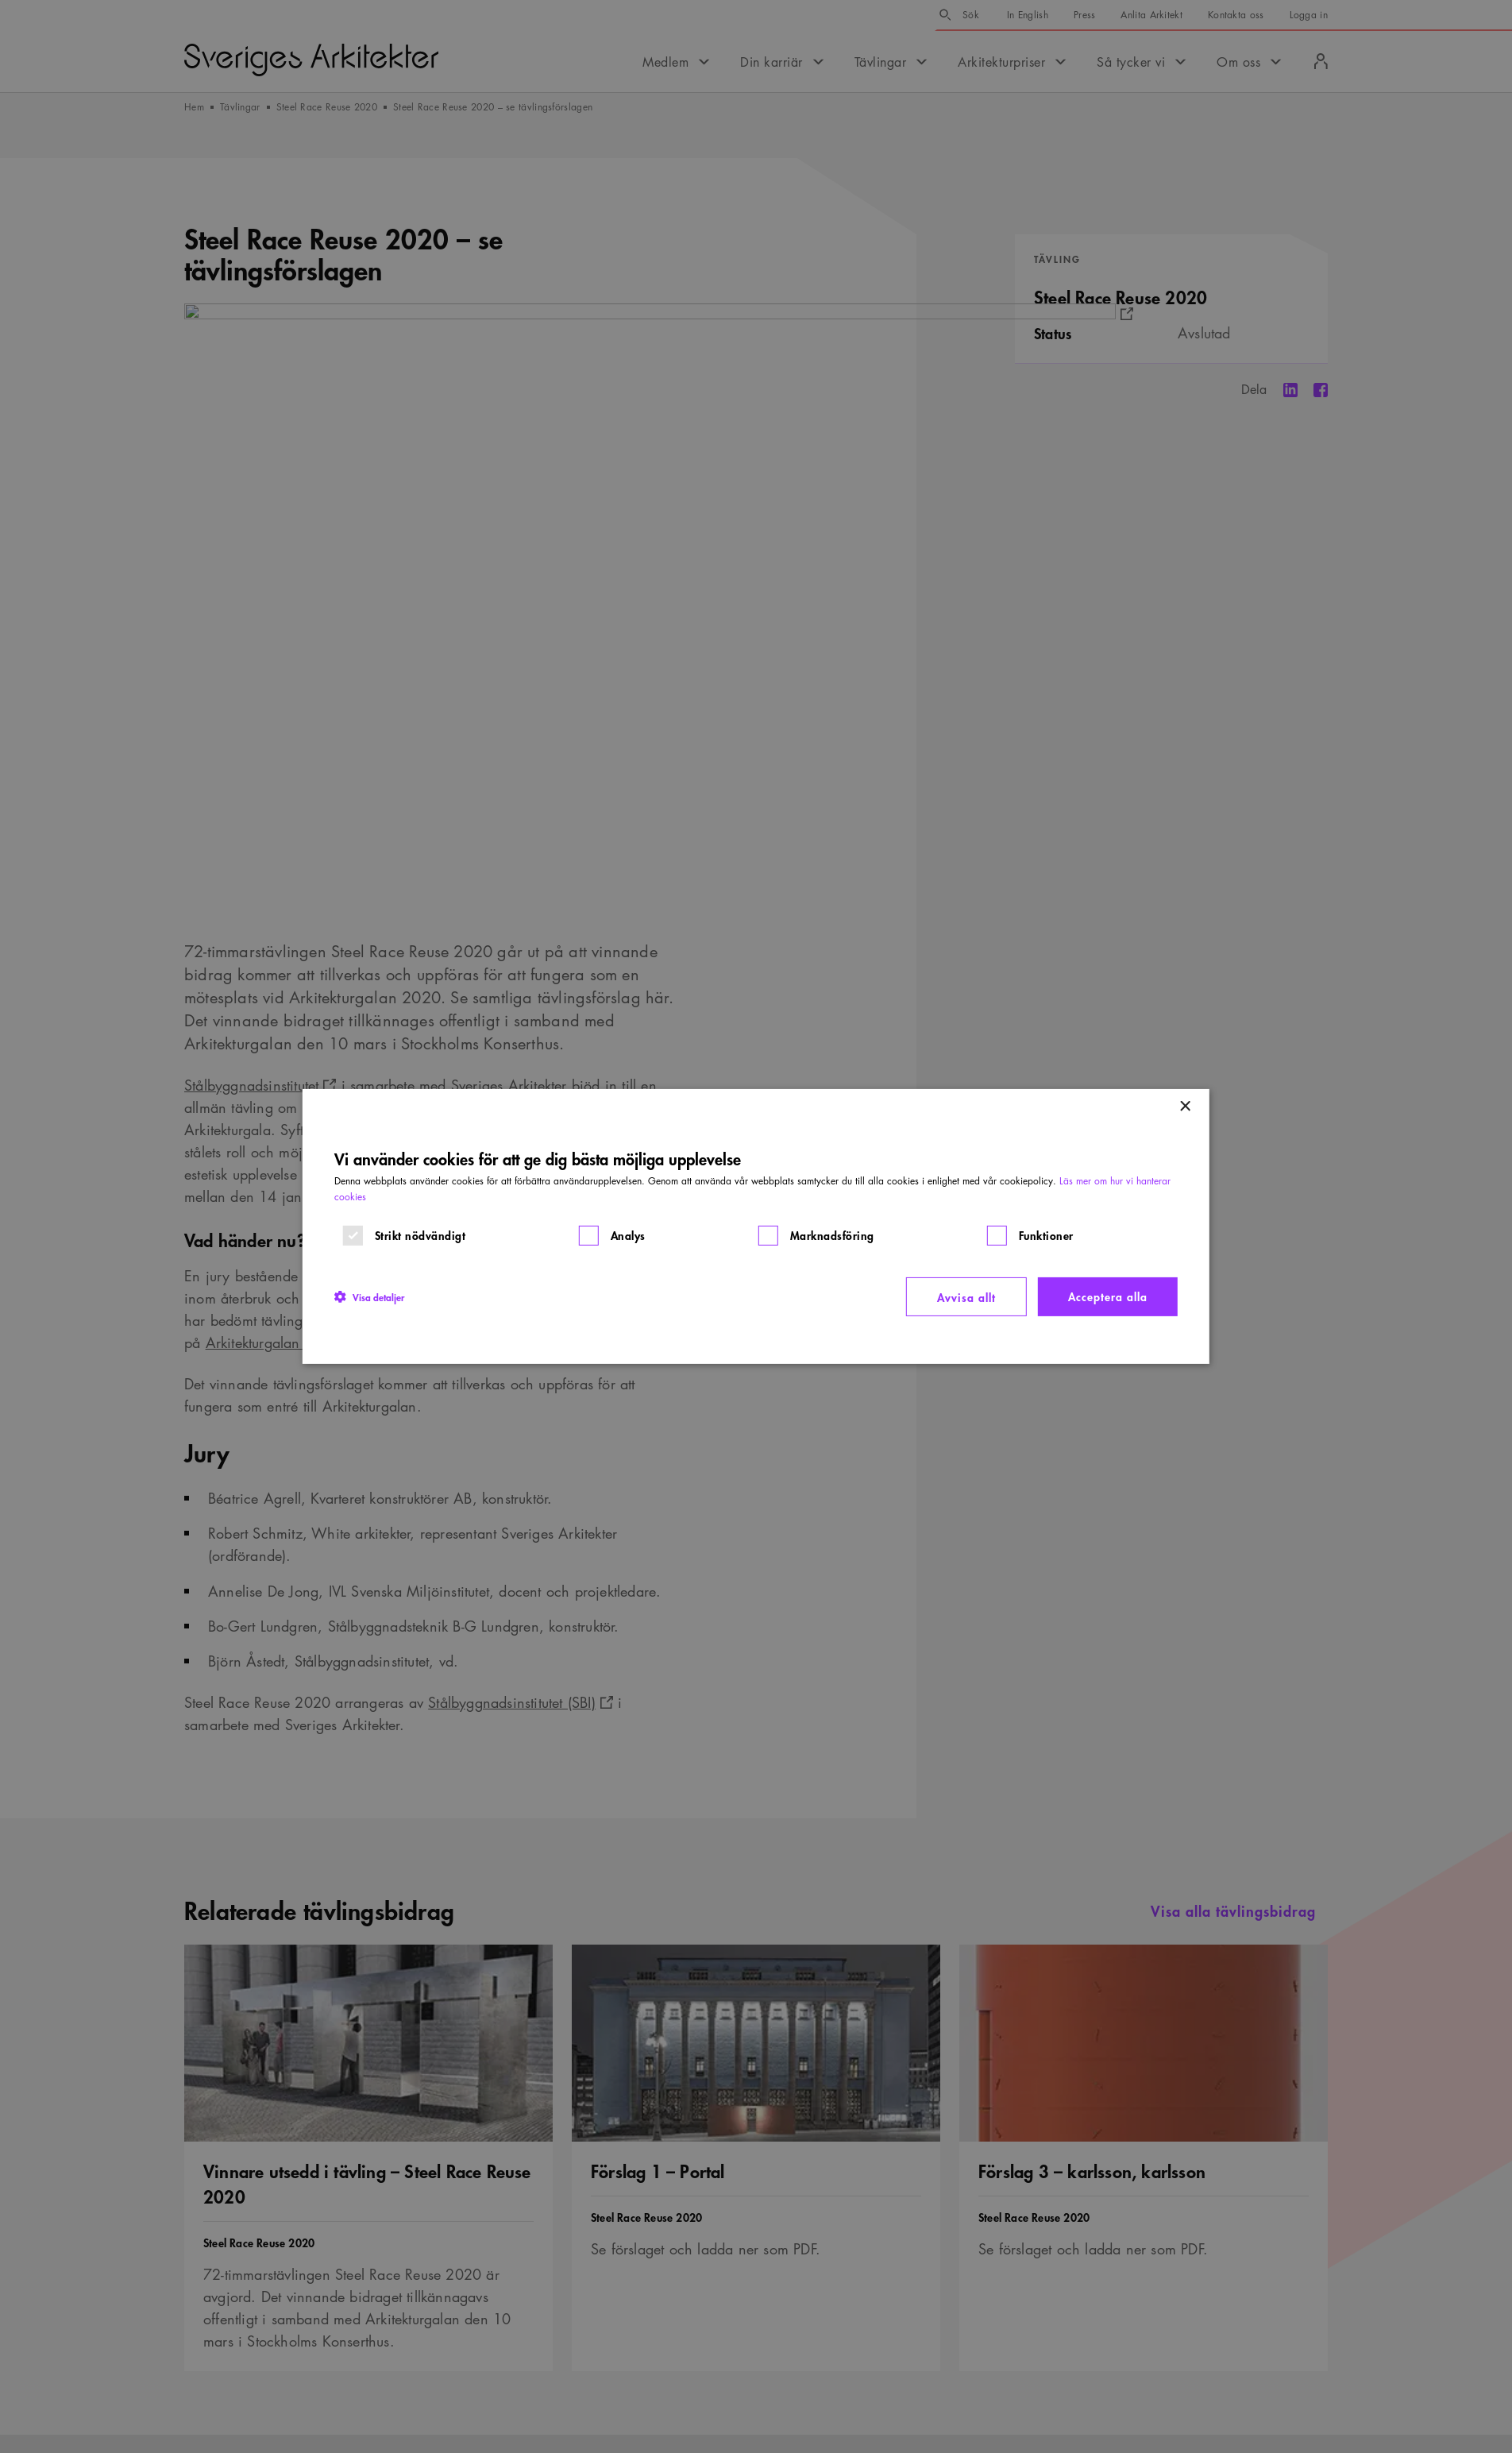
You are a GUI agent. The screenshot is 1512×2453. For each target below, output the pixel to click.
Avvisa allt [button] (966, 1297)
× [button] (1184, 1107)
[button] (369, 1296)
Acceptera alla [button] (1108, 1296)
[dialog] (756, 1226)
